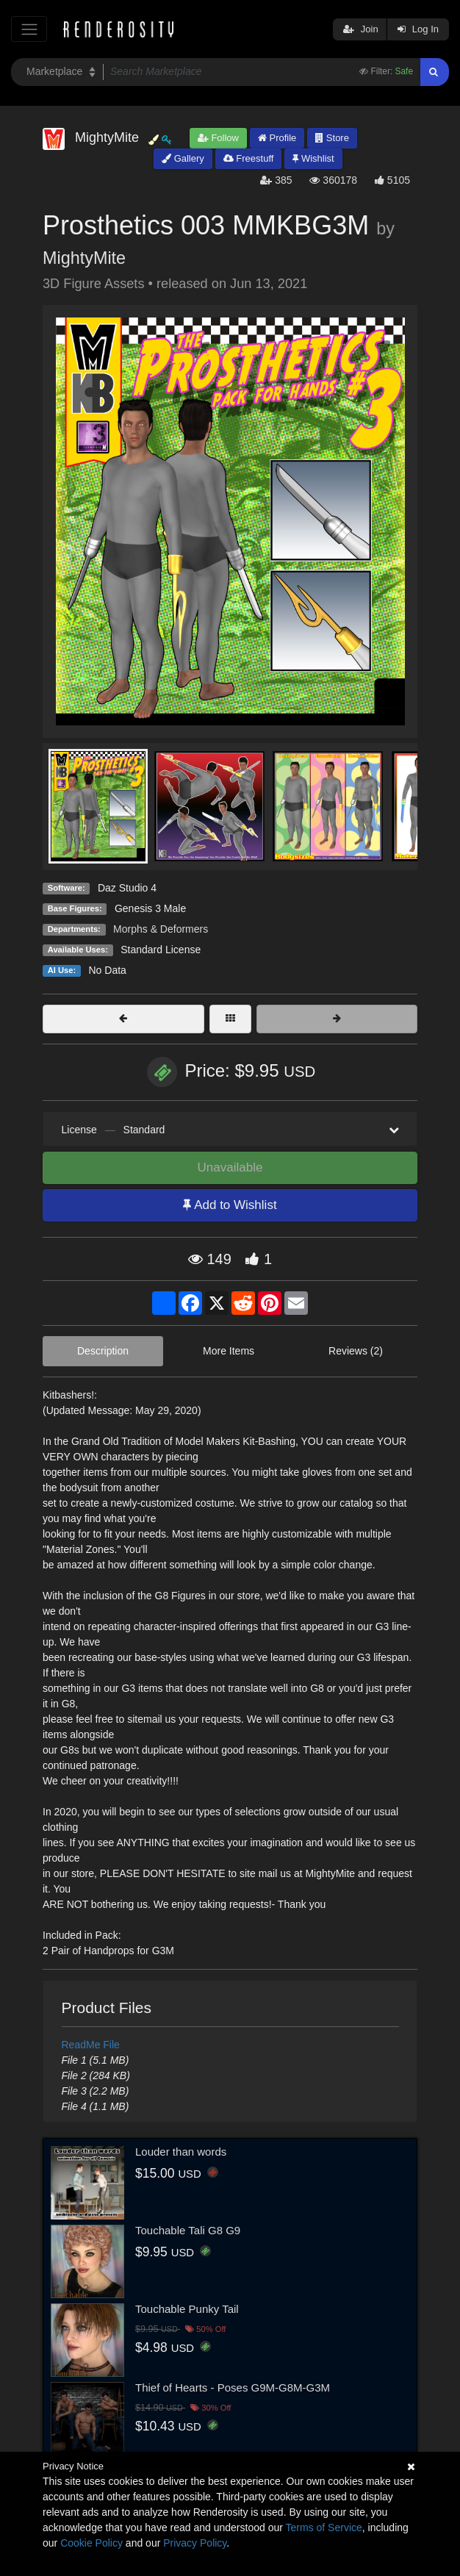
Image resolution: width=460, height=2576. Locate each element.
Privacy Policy (194, 2543)
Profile (277, 137)
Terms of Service (324, 2527)
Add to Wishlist (229, 1205)
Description (103, 1351)
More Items (228, 1351)
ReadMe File (91, 2045)
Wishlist (313, 158)
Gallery (183, 158)
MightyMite (84, 258)
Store (332, 137)
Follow (218, 137)
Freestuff (248, 158)
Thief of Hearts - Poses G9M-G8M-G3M (232, 2387)
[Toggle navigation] (29, 29)
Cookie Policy (91, 2543)
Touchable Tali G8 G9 (187, 2230)
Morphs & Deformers (160, 929)
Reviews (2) (355, 1351)
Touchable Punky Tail (187, 2309)
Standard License (161, 949)
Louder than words (180, 2151)
